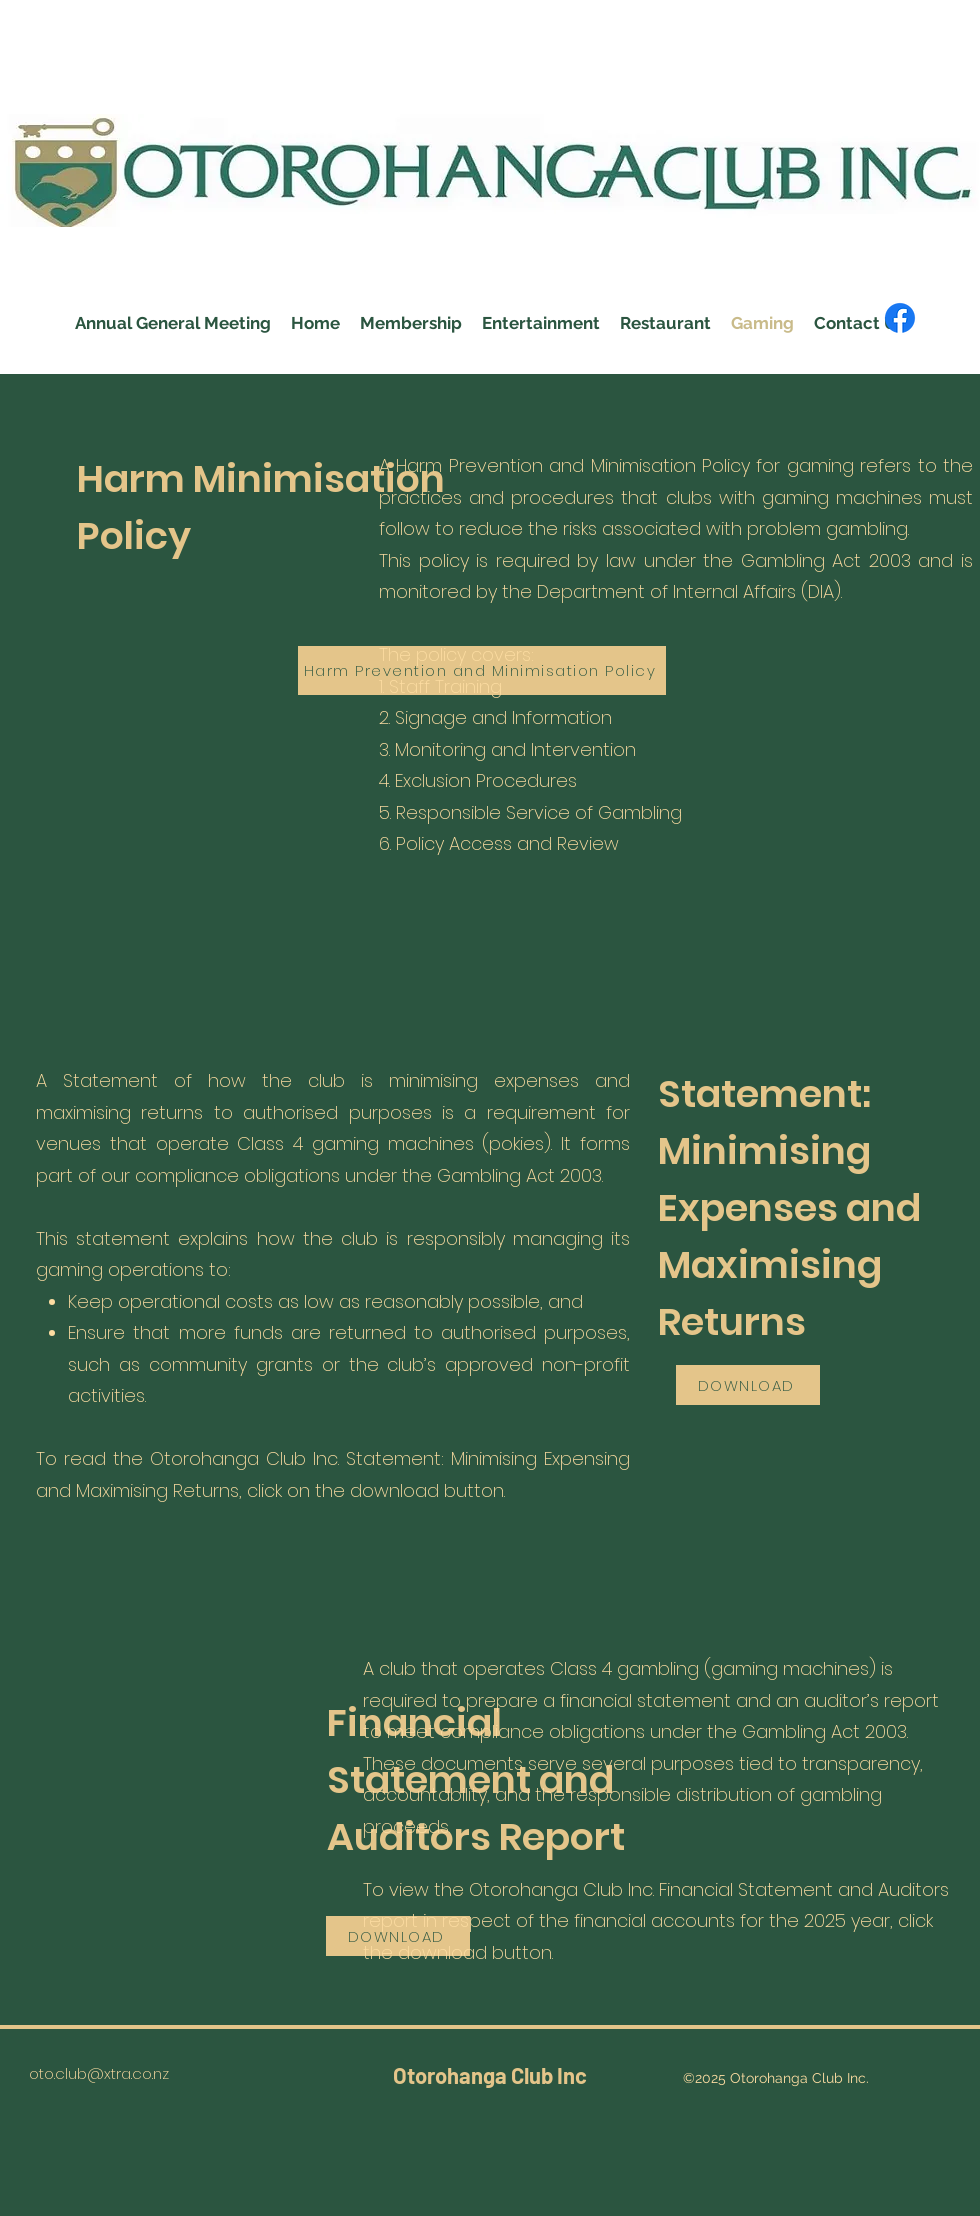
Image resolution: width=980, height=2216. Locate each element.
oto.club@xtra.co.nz (99, 2073)
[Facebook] (900, 318)
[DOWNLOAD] (748, 1385)
